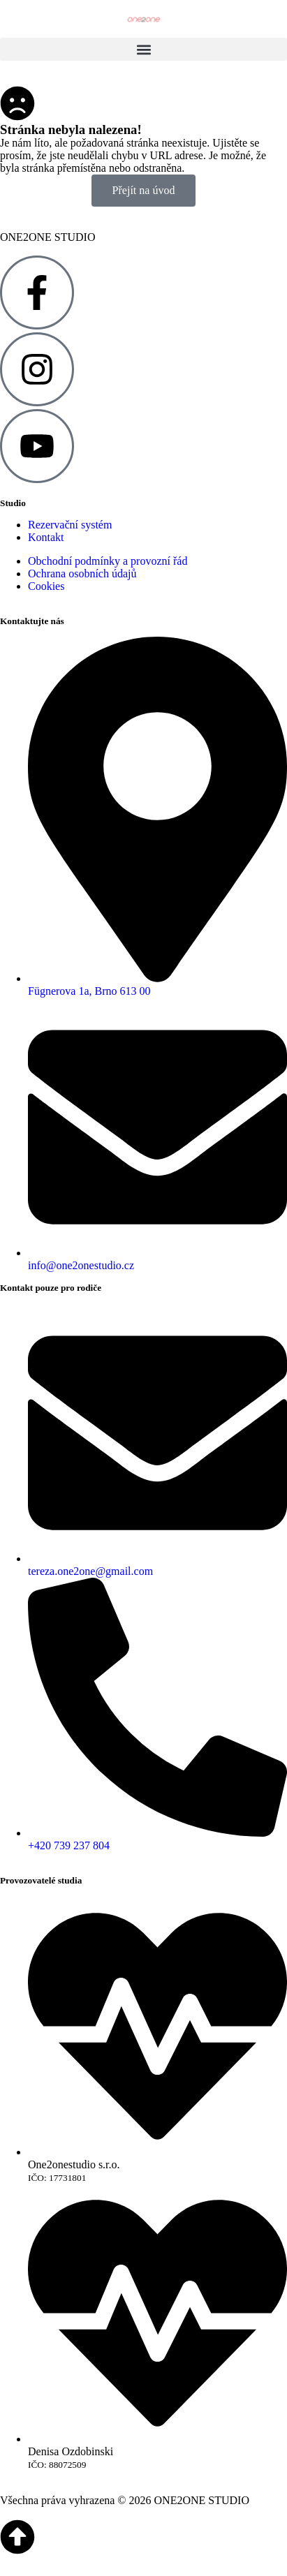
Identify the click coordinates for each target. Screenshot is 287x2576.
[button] (143, 49)
